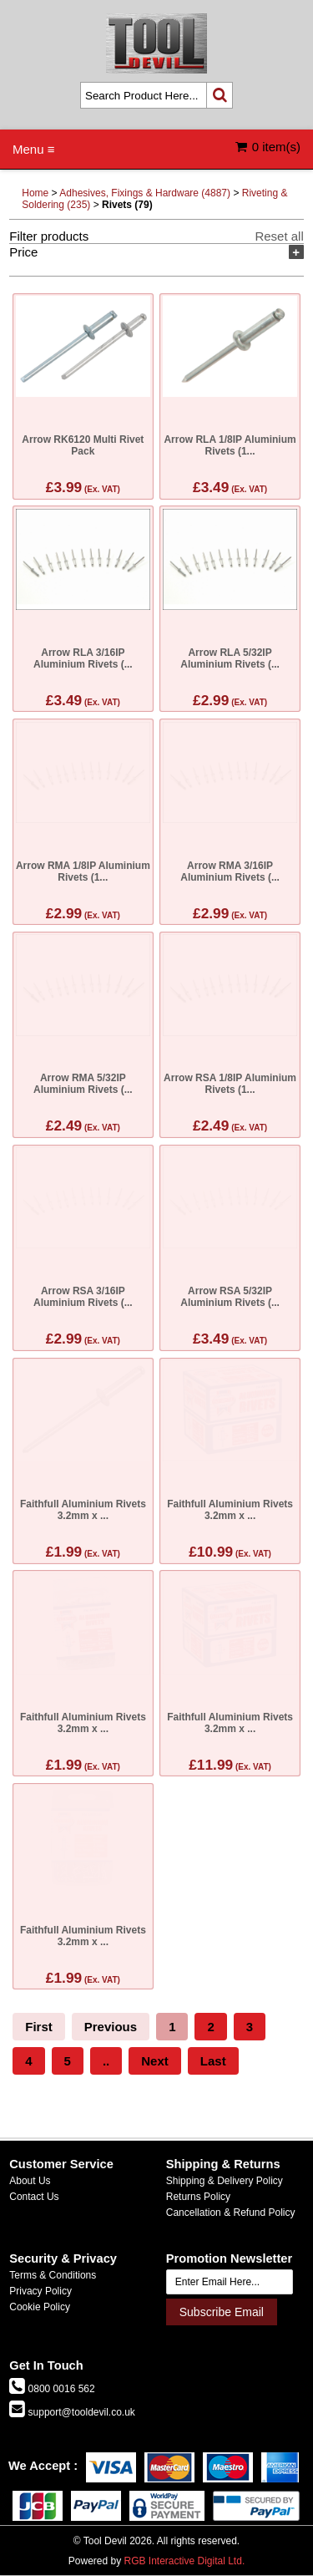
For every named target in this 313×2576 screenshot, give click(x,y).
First (39, 2027)
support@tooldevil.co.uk (80, 2412)
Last (213, 2061)
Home (35, 193)
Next (155, 2061)
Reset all (279, 236)
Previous (110, 2027)
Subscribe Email (221, 2312)
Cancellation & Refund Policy (230, 2212)
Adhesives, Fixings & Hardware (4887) (144, 193)
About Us (29, 2181)
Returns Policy (198, 2197)
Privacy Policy (40, 2291)
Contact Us (33, 2197)
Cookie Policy (39, 2307)
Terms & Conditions (52, 2275)
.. (106, 2061)
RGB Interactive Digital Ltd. (184, 2561)
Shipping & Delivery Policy (224, 2181)
